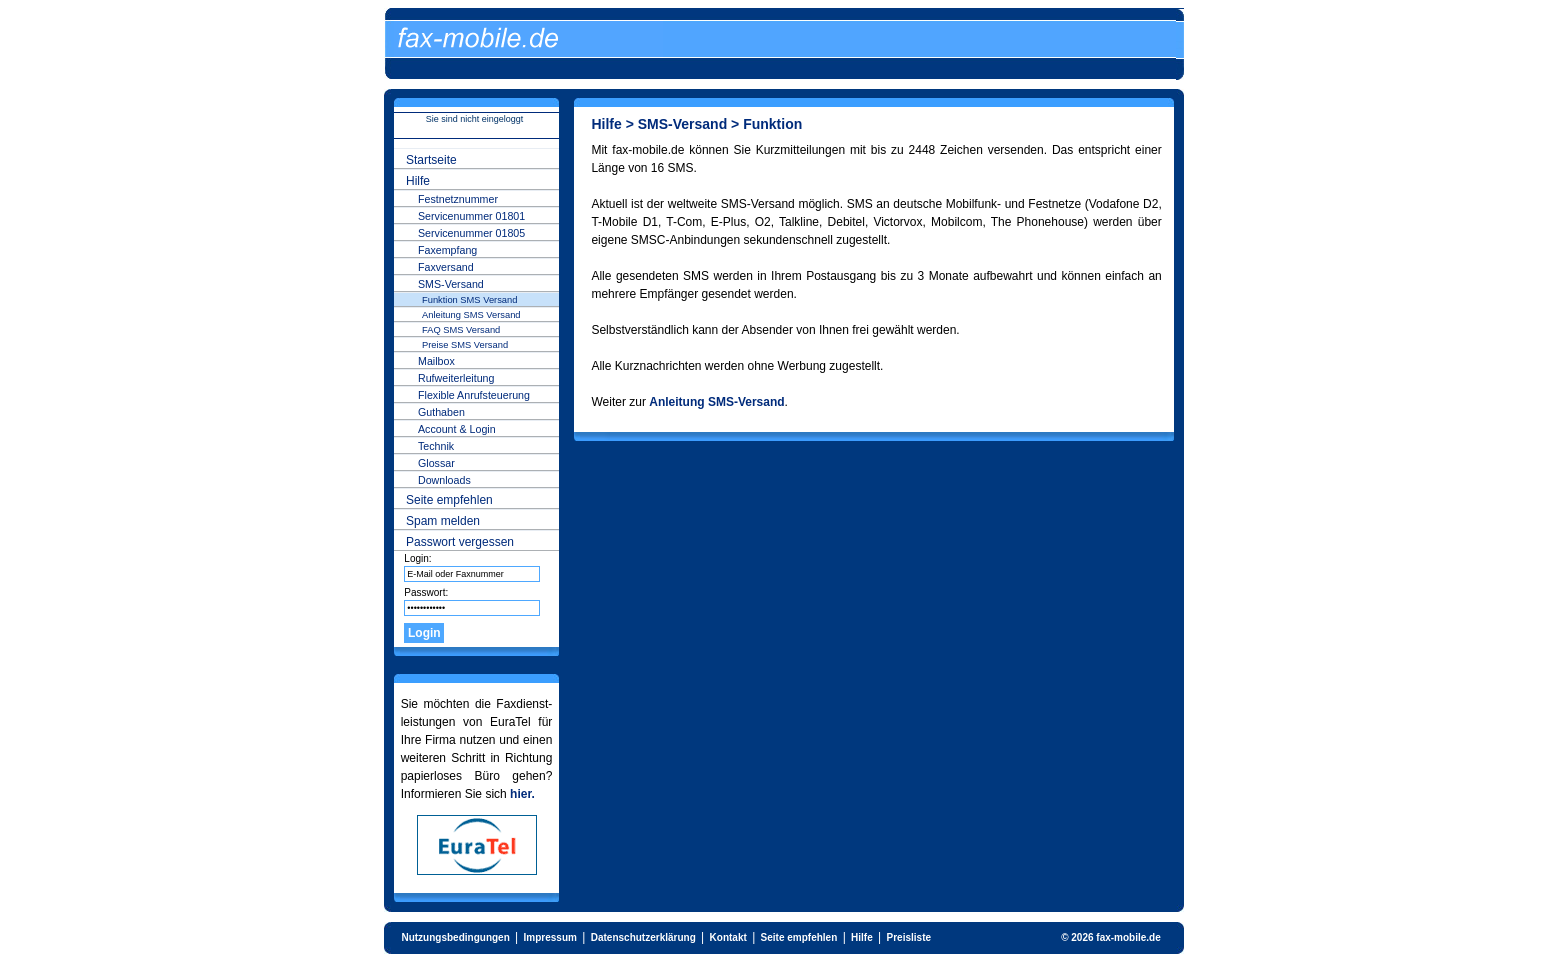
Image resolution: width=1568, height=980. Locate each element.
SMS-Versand (451, 284)
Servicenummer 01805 (471, 233)
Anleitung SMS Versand (471, 315)
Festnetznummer (458, 199)
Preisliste (909, 937)
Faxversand (446, 267)
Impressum (550, 937)
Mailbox (436, 361)
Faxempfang (447, 250)
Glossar (436, 463)
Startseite (431, 160)
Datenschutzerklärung (643, 937)
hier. (522, 794)
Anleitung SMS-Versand (716, 402)
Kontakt (728, 937)
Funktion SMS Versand (469, 300)
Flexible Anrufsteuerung (474, 395)
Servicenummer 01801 (471, 216)
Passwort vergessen (460, 542)
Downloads (444, 480)
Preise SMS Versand (465, 345)
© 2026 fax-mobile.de (1111, 937)
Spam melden (443, 521)
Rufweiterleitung (456, 378)
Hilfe (418, 181)
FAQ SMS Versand (461, 330)
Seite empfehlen (449, 500)
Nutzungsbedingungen (455, 937)
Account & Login (457, 429)
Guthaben (441, 412)
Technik (436, 446)
